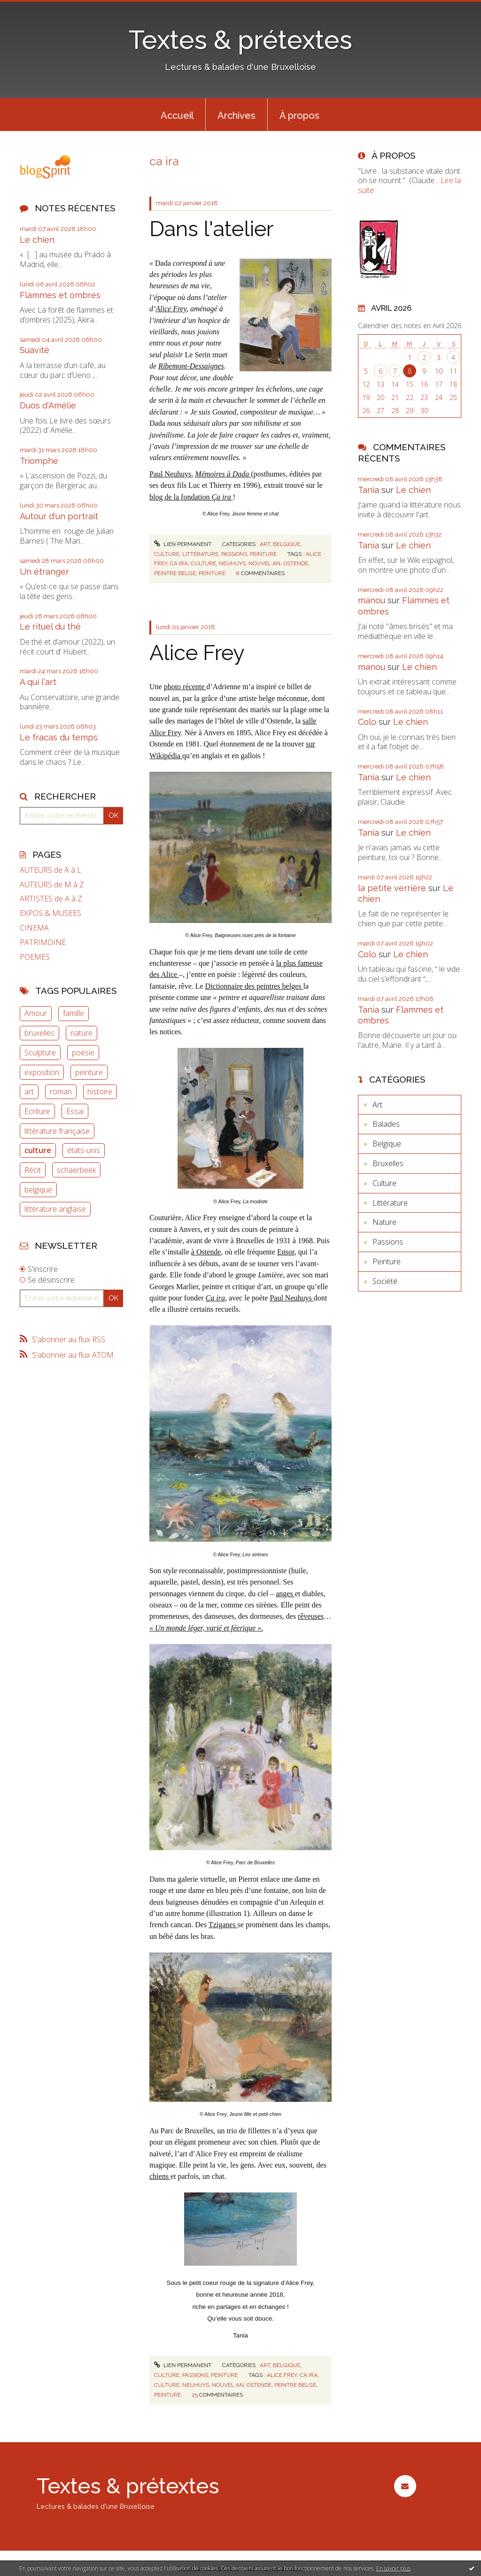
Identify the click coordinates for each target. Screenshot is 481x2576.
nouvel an (264, 563)
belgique (38, 1189)
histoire (99, 1091)
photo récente (185, 687)
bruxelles (39, 1033)
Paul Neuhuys (170, 474)
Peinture (263, 554)
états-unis (83, 1150)
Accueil (177, 115)
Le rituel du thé (50, 626)
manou (371, 600)
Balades (386, 1124)
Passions (234, 554)
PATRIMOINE (43, 942)
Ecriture (37, 1111)
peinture (89, 1072)
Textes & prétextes (240, 39)
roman (61, 1091)
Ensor (286, 1252)
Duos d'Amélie (48, 405)
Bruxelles (387, 1163)
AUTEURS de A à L (50, 870)
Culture (166, 554)
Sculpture (40, 1052)
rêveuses (311, 1616)
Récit (32, 1170)
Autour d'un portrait (59, 516)
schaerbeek (76, 1170)
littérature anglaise (55, 1209)
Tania (368, 490)
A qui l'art (38, 682)
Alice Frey (170, 309)
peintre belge (175, 573)
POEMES (35, 957)
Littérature (200, 554)
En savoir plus (393, 2568)
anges (285, 1594)
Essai (75, 1111)
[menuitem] (177, 114)
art (29, 1091)
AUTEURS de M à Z (52, 885)
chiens (160, 2176)
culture (37, 1150)
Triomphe (39, 461)
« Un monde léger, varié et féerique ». (206, 1628)
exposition (41, 1072)
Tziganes (223, 1925)
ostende (295, 563)
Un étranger (44, 572)
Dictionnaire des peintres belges (254, 986)
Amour (35, 1013)
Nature (384, 1222)
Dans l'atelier (211, 228)
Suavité (34, 350)
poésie (83, 1052)
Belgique (286, 544)
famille (73, 1013)
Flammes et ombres (60, 295)
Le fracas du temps (59, 737)
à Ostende (206, 1252)
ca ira (179, 563)
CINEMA (34, 928)
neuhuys (232, 563)
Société (384, 1281)
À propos (299, 115)
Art (265, 544)
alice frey (282, 2375)
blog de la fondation (191, 497)
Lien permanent (182, 544)
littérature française (57, 1131)
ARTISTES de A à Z (51, 899)
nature (81, 1033)
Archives (236, 115)
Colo (367, 722)
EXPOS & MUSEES (50, 913)
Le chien (37, 240)
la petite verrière (392, 888)
